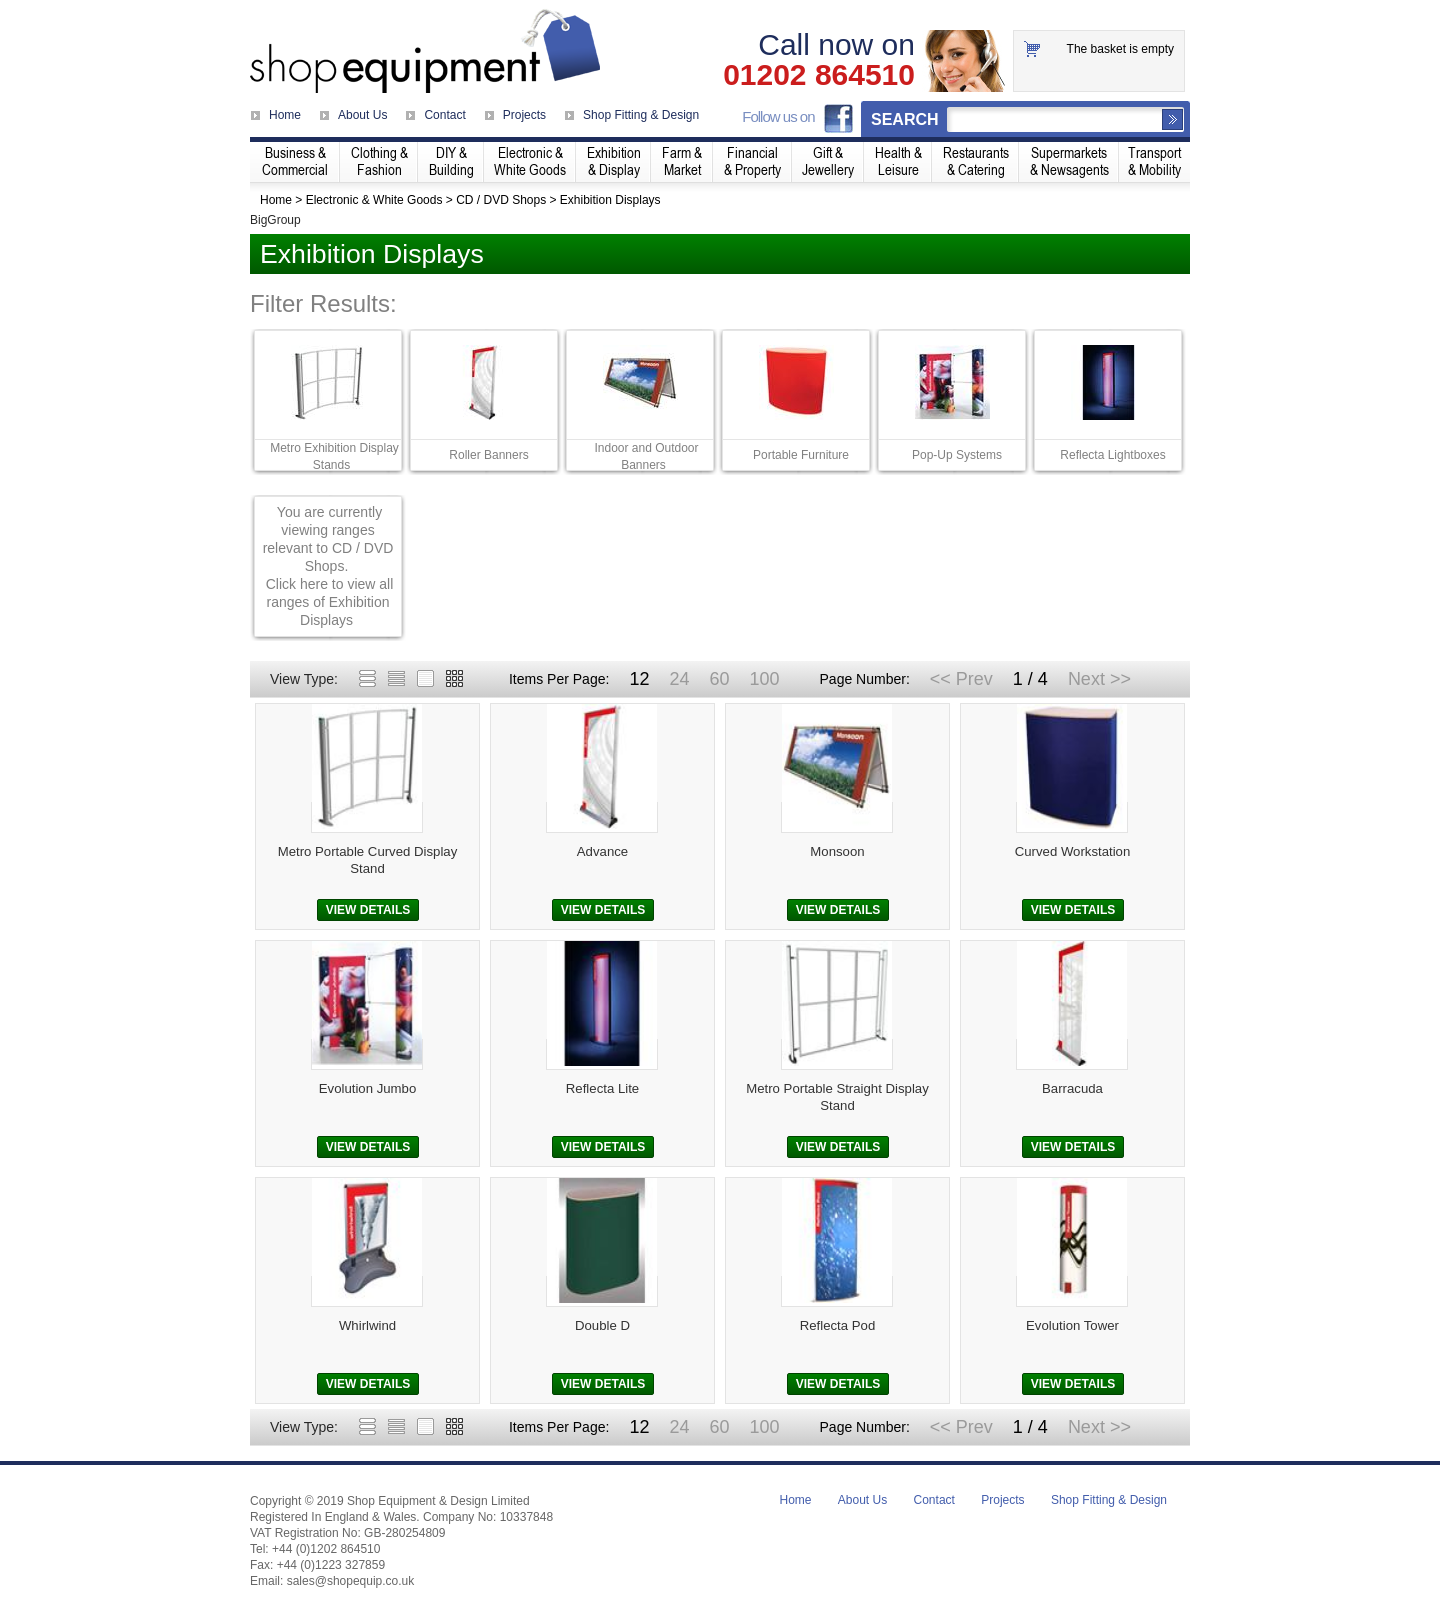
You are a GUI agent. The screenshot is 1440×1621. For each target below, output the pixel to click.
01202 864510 (819, 75)
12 (639, 679)
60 (719, 679)
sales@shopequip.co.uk (351, 1581)
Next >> (1099, 679)
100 (764, 679)
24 (679, 679)
